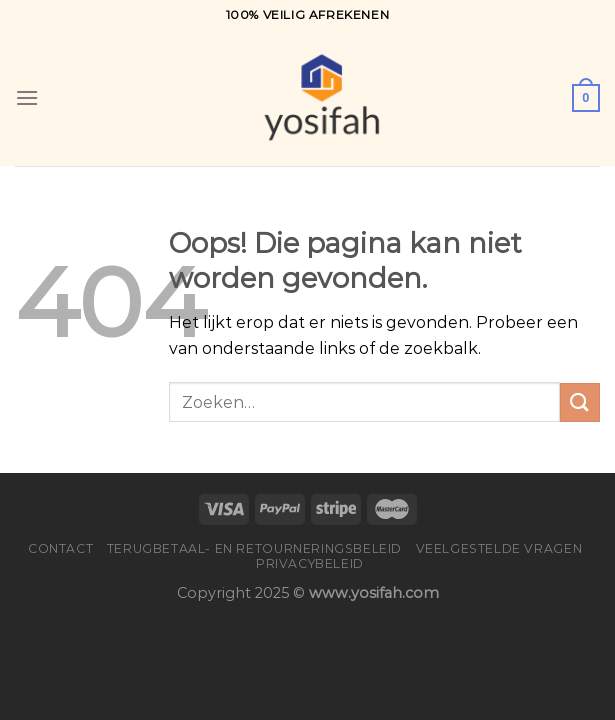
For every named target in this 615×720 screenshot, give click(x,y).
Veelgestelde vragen (499, 548)
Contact (60, 548)
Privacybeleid (310, 563)
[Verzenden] (580, 402)
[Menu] (27, 97)
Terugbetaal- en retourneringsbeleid (254, 548)
